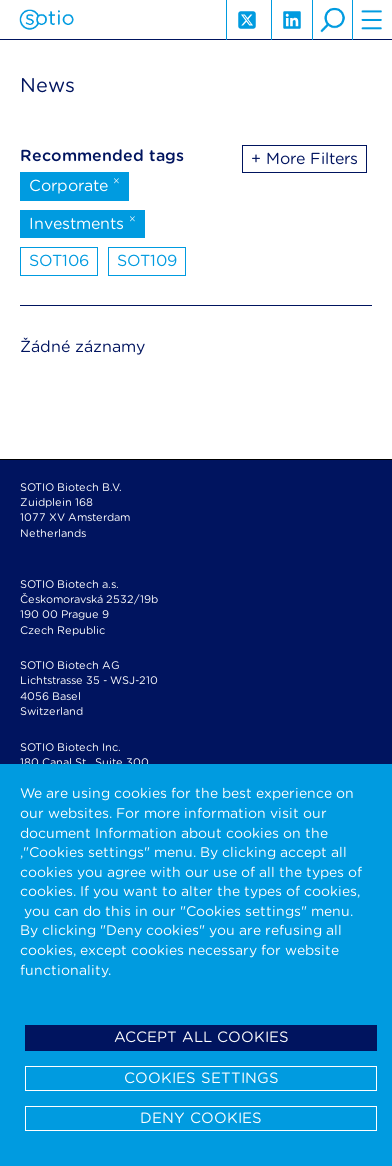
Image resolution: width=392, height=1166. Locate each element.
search (332, 20)
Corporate (74, 184)
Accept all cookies (201, 1037)
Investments (82, 222)
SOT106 (59, 260)
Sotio (46, 20)
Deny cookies (201, 1118)
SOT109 (147, 260)
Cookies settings (201, 1078)
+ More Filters (304, 158)
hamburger (372, 20)
